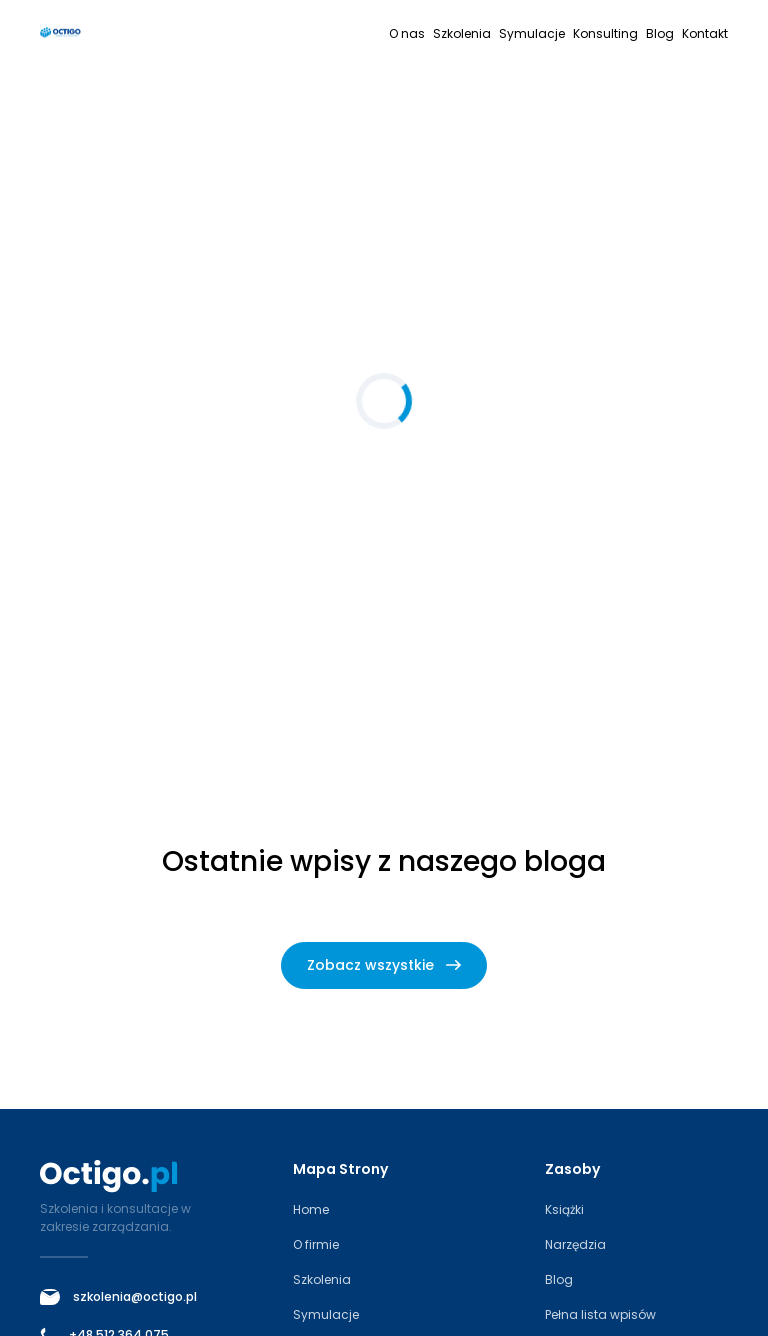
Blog (660, 33)
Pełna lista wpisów (600, 1314)
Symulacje (532, 33)
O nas (407, 33)
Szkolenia (462, 33)
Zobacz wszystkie (384, 965)
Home (311, 1209)
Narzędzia (575, 1244)
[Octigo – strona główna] (121, 32)
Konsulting (605, 33)
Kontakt (705, 33)
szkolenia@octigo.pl (118, 1296)
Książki (564, 1209)
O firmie (316, 1244)
